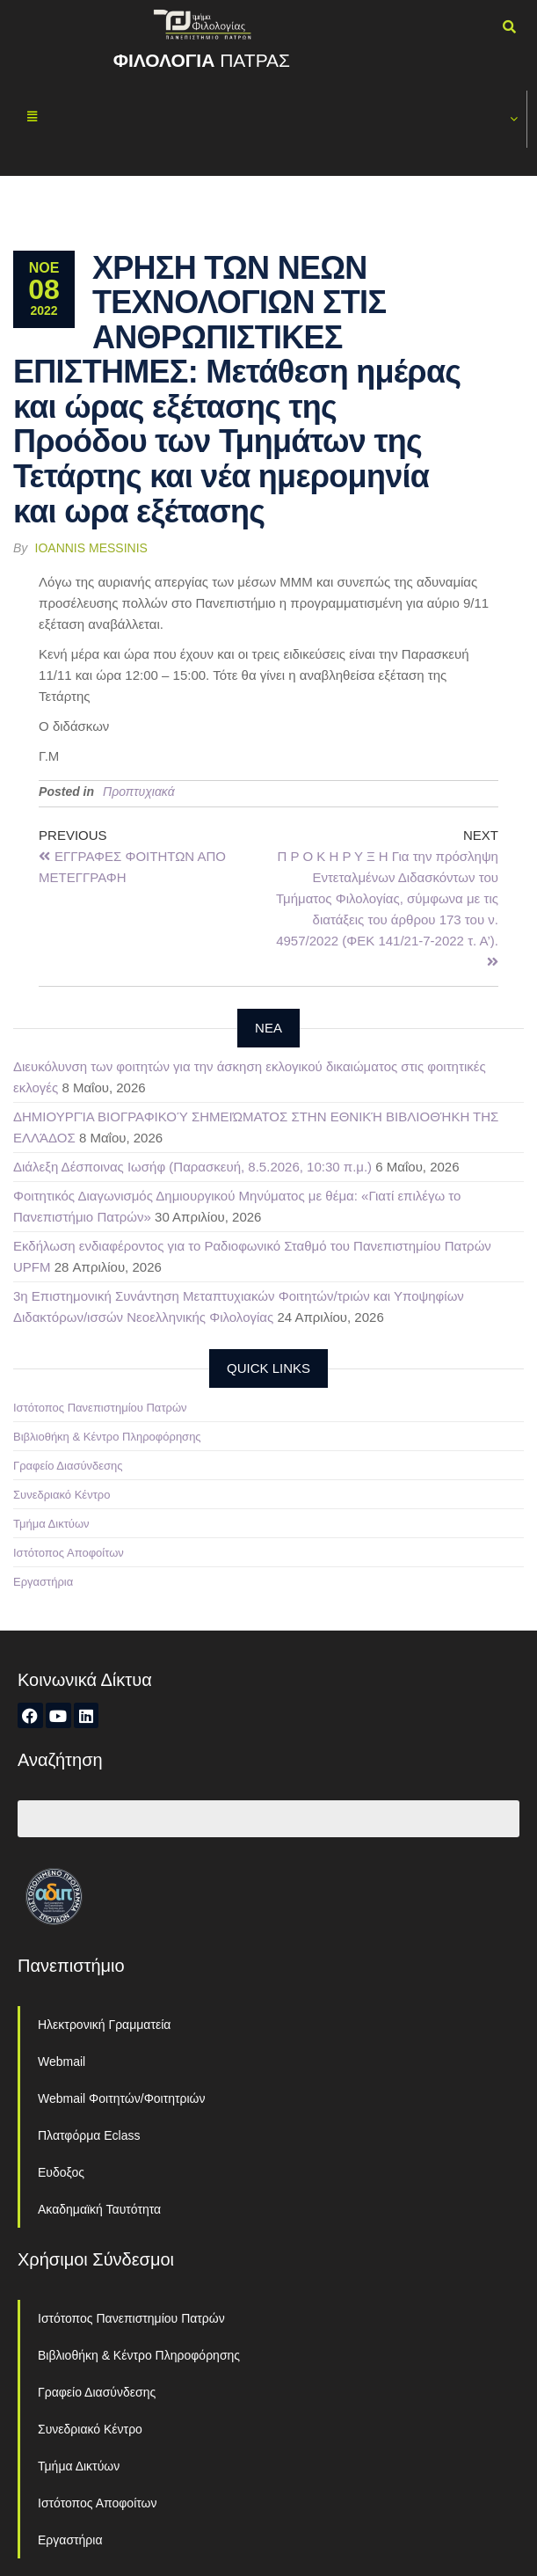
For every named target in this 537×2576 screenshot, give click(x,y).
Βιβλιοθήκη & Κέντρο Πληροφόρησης (107, 1436)
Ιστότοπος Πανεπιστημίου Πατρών (100, 1407)
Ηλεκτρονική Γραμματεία (104, 2025)
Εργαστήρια (43, 1581)
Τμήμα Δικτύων (51, 1523)
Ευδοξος (61, 2172)
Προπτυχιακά (139, 791)
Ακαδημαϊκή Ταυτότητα (99, 2209)
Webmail (61, 2061)
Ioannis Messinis (91, 548)
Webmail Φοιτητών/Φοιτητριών (122, 2098)
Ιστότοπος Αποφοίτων (68, 1552)
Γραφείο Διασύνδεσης (68, 1465)
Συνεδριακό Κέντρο (61, 1494)
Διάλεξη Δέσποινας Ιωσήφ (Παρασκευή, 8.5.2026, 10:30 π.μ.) (192, 1166)
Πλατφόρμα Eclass (89, 2135)
